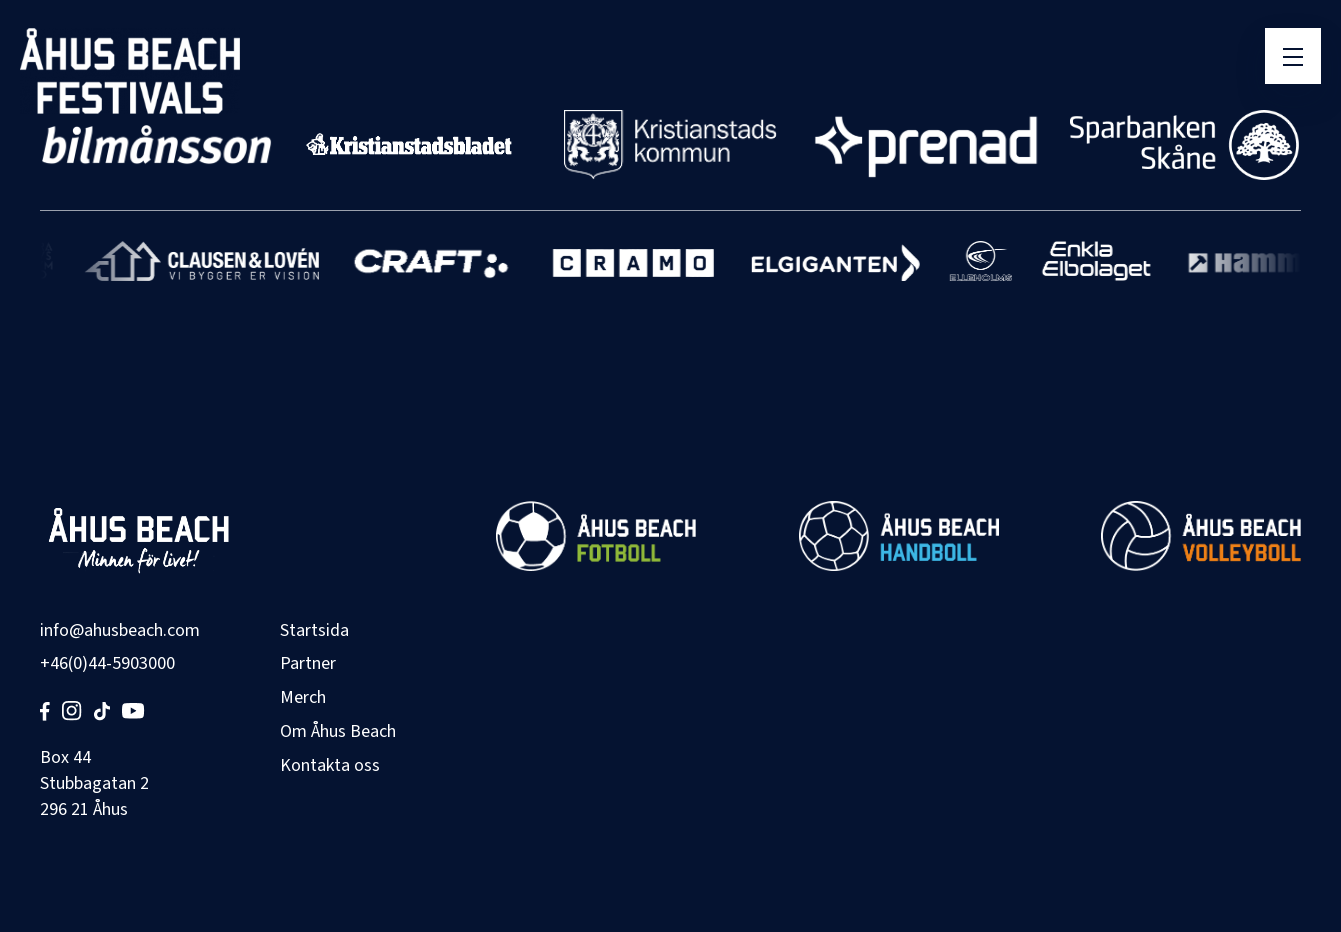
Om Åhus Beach (338, 731)
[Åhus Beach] (130, 71)
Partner (308, 663)
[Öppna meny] (1293, 56)
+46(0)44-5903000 (107, 663)
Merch (303, 697)
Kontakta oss (330, 765)
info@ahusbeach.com (120, 630)
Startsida (314, 630)
